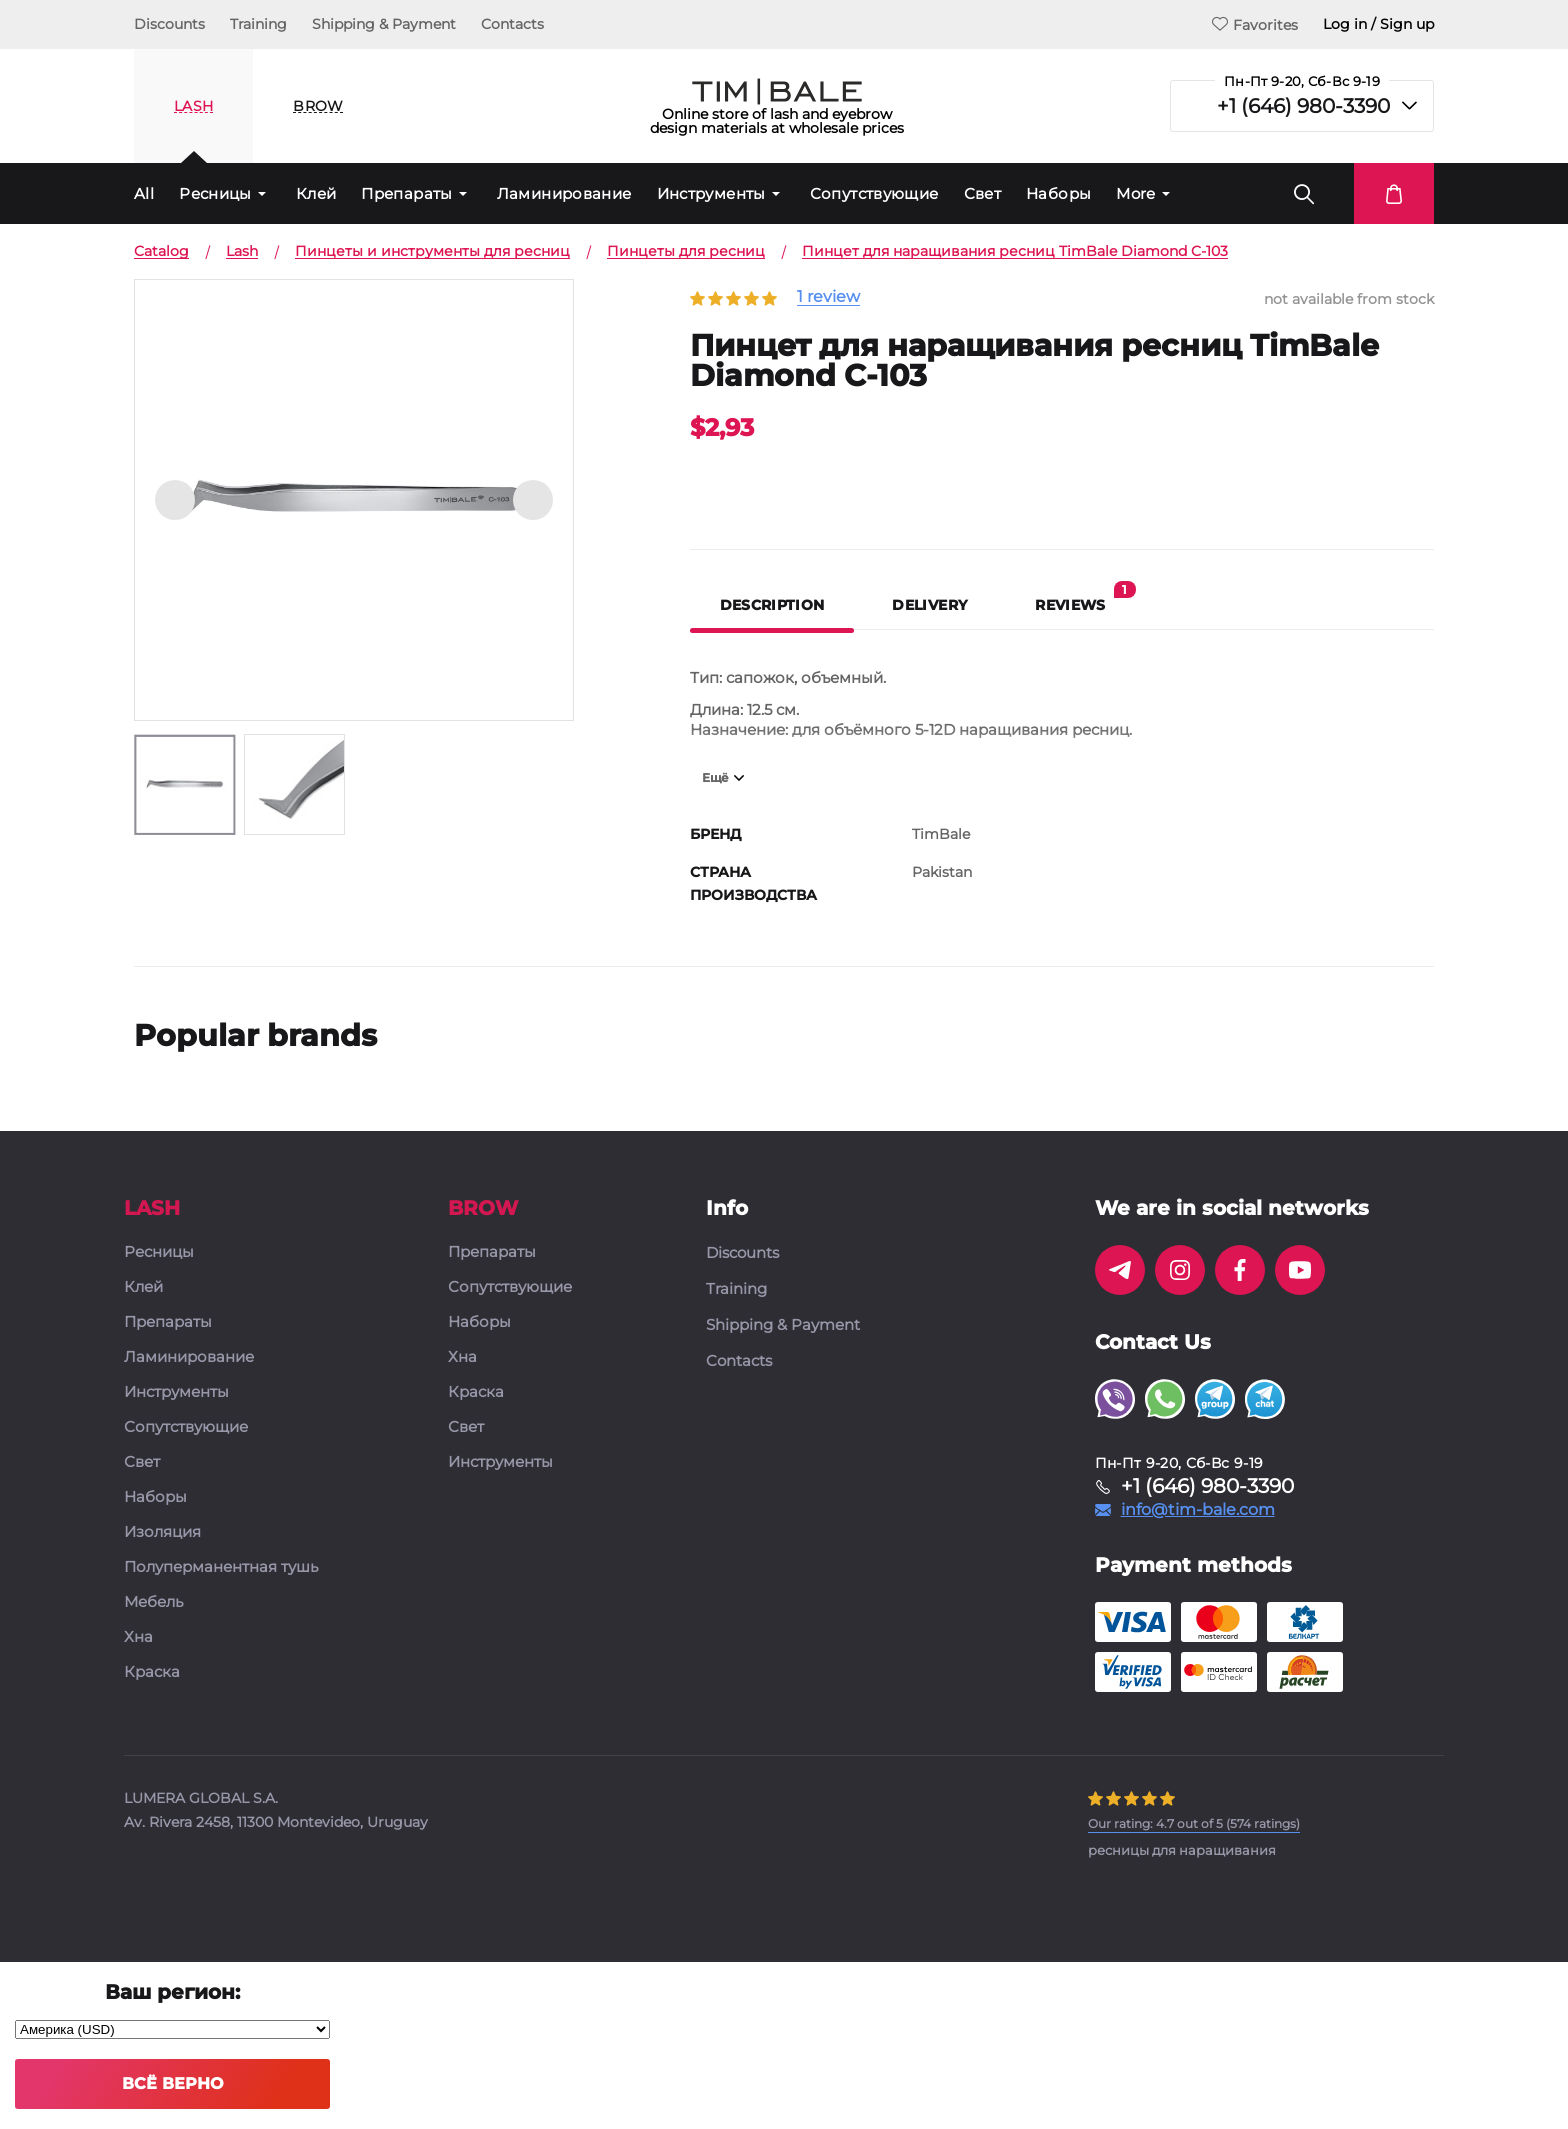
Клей (316, 193)
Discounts (169, 24)
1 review (828, 297)
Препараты (406, 193)
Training (258, 24)
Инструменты (711, 193)
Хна (138, 1637)
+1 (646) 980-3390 (1303, 106)
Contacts (512, 24)
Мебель (153, 1602)
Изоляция (162, 1532)
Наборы (1058, 193)
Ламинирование (564, 193)
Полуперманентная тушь (221, 1567)
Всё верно (172, 2083)
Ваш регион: (172, 1992)
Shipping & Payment (384, 24)
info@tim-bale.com (1198, 1510)
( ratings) (1194, 1823)
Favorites (1255, 24)
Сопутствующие (874, 193)
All (144, 193)
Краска (152, 1672)
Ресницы (215, 193)
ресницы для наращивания (1182, 1850)
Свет (983, 193)
